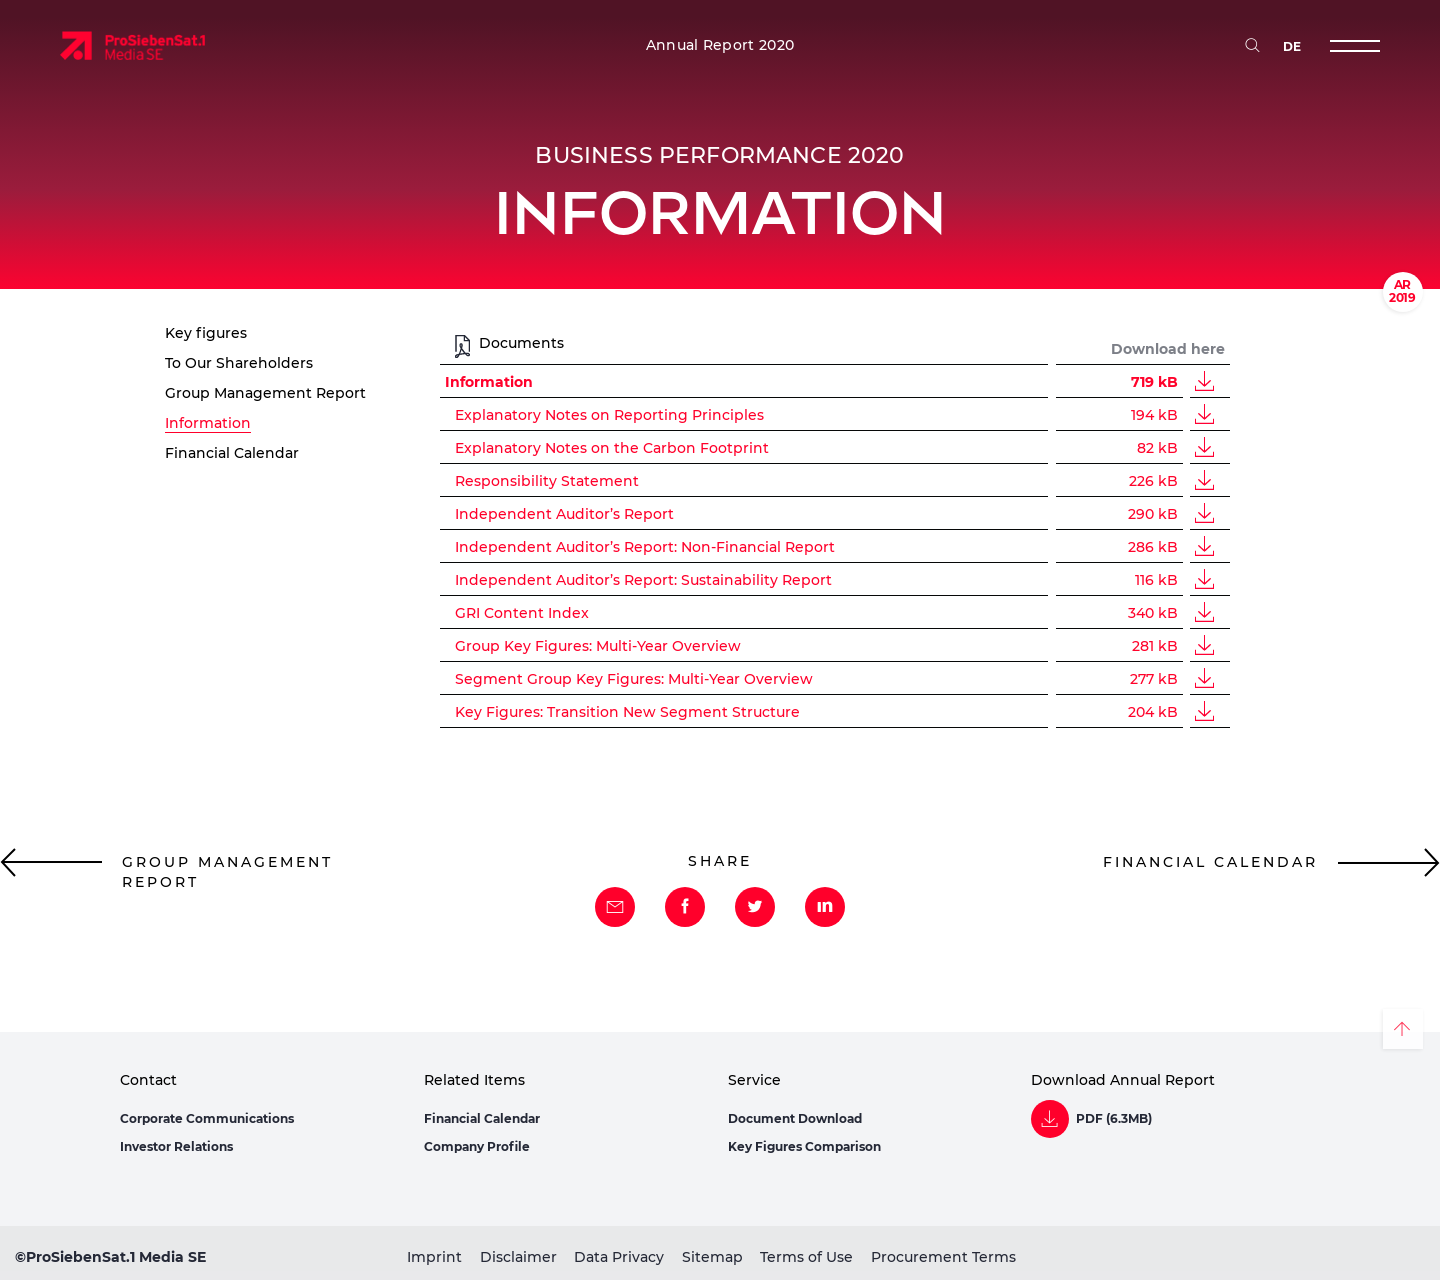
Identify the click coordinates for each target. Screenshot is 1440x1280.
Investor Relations (176, 1146)
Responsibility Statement (547, 481)
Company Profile (477, 1146)
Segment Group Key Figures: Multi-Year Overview (634, 679)
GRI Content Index (522, 613)
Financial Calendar (482, 1118)
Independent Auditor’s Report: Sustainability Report (643, 580)
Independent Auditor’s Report (564, 514)
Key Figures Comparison (804, 1146)
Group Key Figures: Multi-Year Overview (598, 646)
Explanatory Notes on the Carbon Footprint (612, 448)
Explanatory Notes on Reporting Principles (609, 415)
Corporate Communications (207, 1118)
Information (489, 382)
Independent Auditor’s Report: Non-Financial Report (645, 547)
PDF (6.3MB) (1114, 1119)
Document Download (795, 1118)
